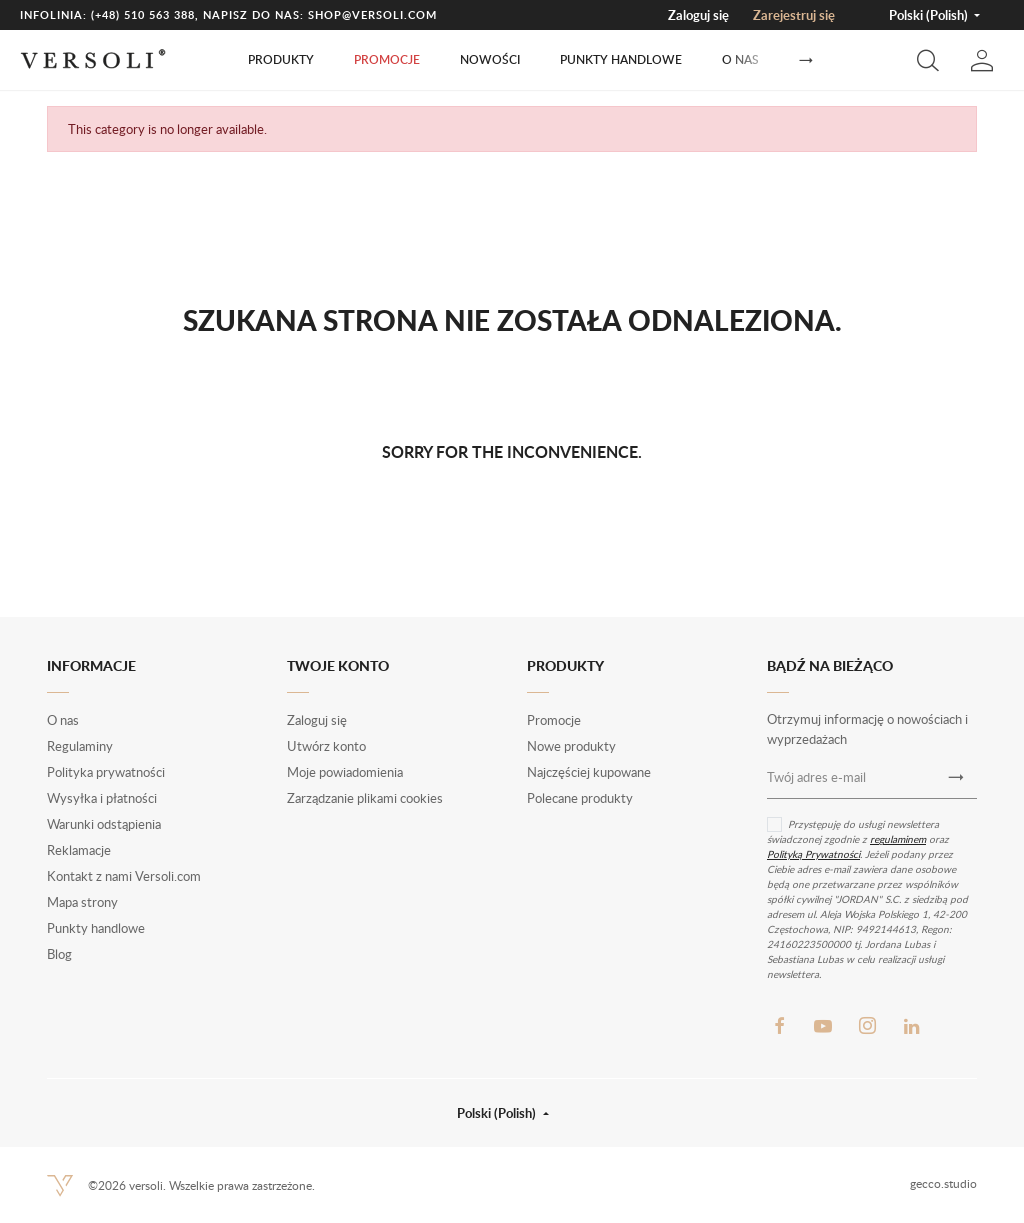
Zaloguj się (698, 15)
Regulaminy (80, 746)
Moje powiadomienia (345, 772)
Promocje (387, 59)
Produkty (281, 59)
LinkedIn (911, 1026)
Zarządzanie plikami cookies (365, 798)
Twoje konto (338, 665)
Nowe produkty (571, 746)
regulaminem (898, 839)
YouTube (823, 1026)
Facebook (779, 1026)
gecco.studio (943, 1183)
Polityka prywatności (106, 772)
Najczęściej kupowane (589, 772)
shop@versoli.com (372, 14)
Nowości (490, 59)
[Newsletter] (956, 778)
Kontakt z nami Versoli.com (124, 876)
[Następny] (806, 60)
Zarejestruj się (794, 15)
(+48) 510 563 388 (143, 14)
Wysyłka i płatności (102, 798)
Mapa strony (82, 902)
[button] (928, 60)
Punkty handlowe (621, 59)
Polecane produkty (580, 798)
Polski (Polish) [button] (930, 15)
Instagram (867, 1026)
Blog (59, 954)
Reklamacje (79, 850)
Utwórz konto (326, 746)
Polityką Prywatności (813, 854)
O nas (740, 59)
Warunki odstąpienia (104, 824)
